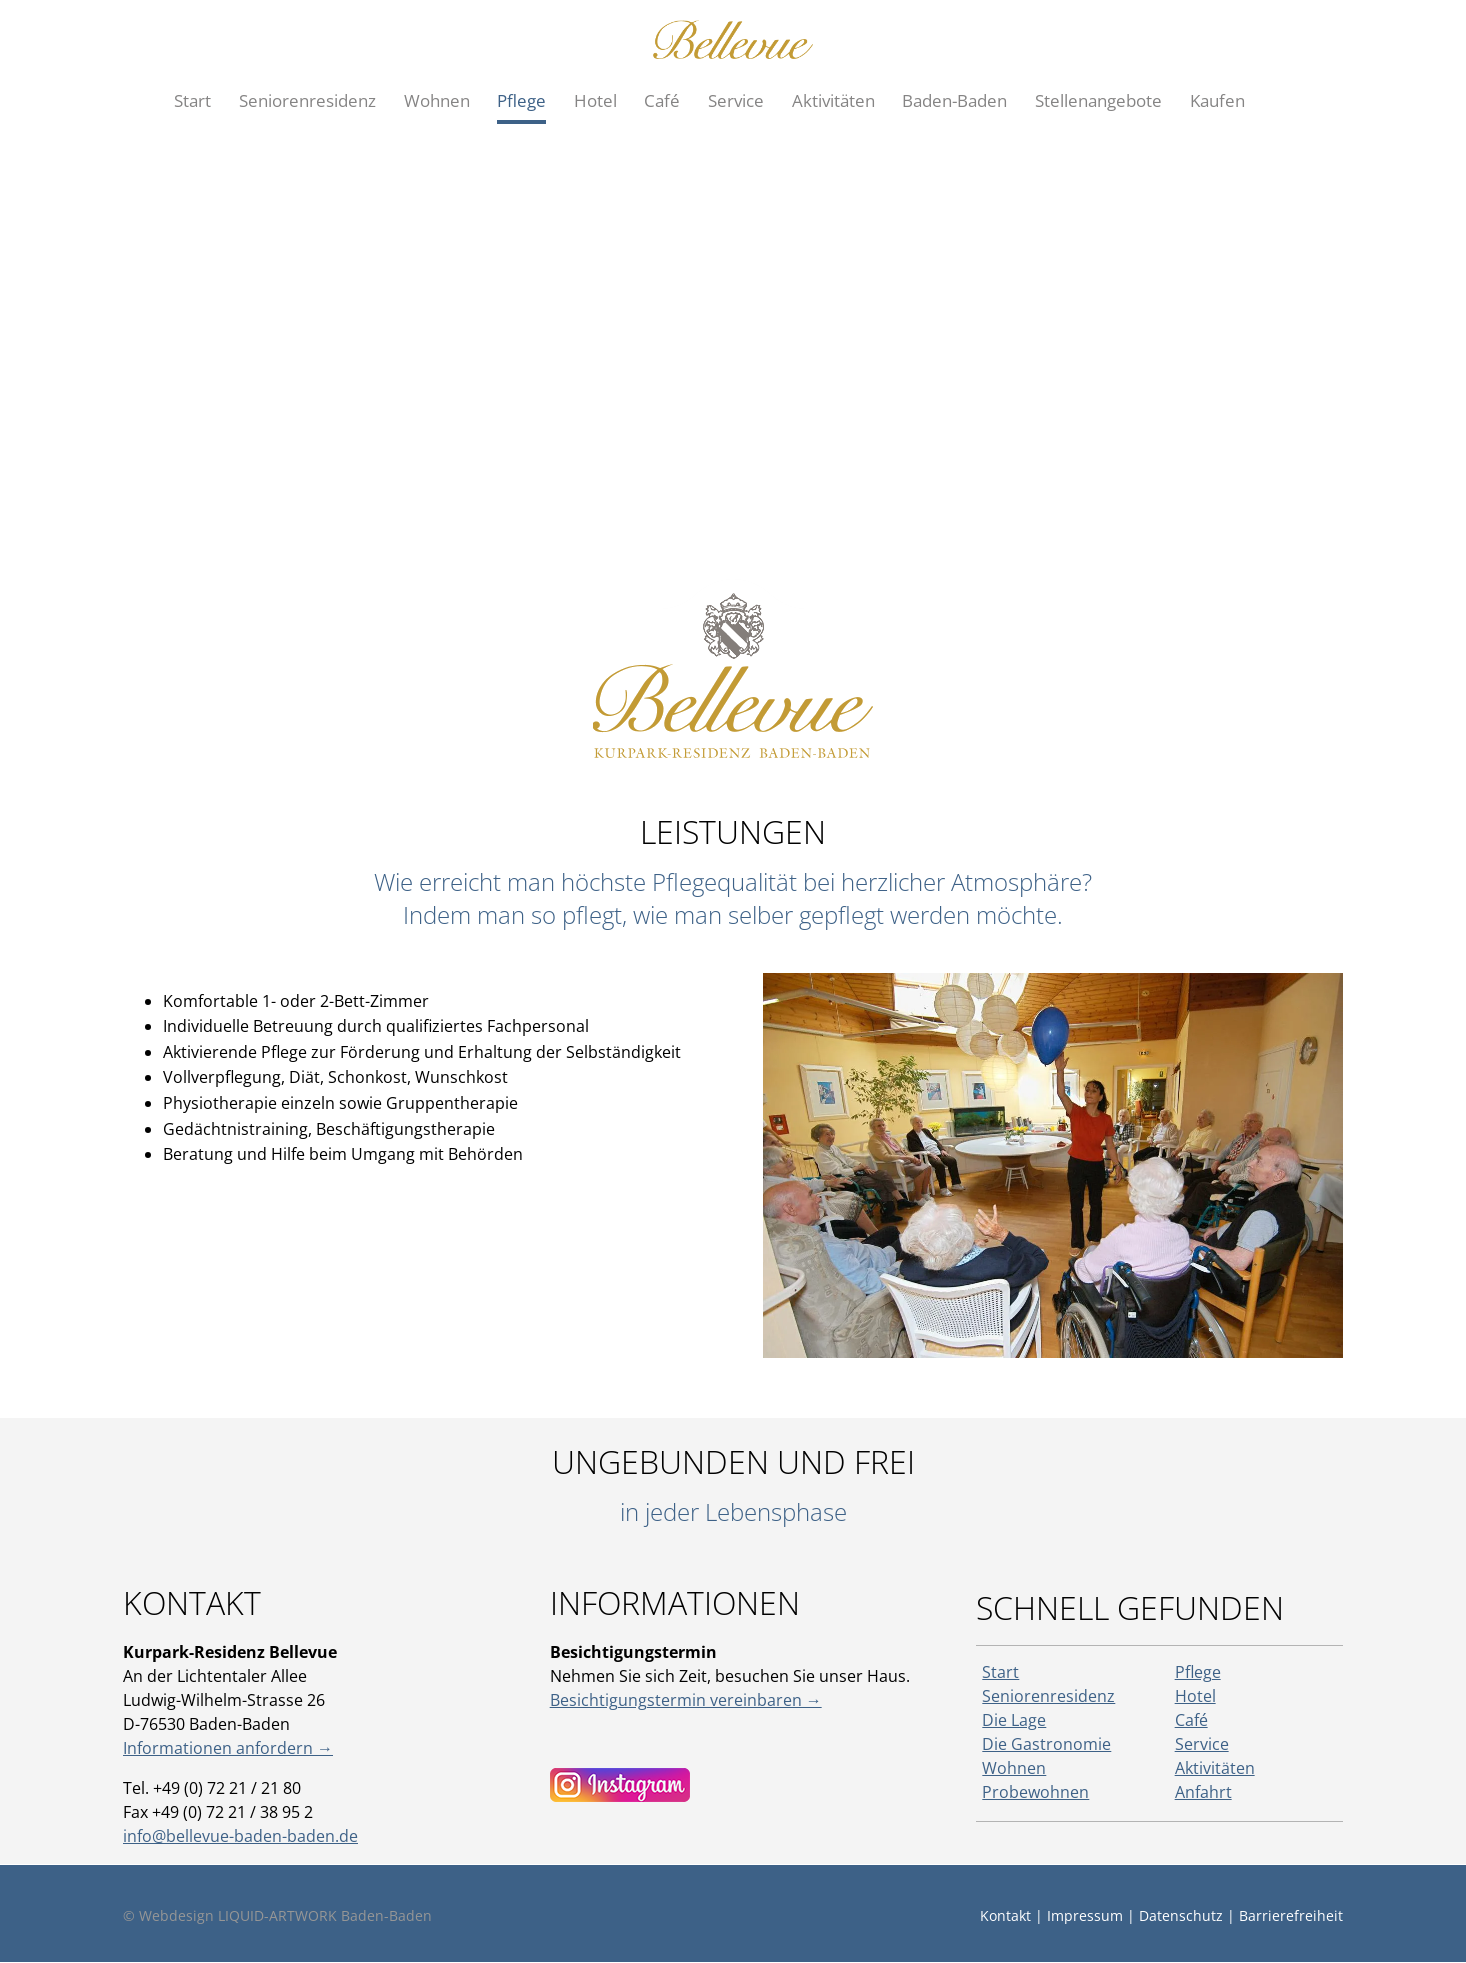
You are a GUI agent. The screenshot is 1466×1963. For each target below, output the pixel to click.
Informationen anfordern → (228, 1748)
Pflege (1198, 1672)
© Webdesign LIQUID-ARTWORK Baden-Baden (277, 1915)
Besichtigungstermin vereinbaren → (686, 1700)
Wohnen (1014, 1768)
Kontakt (1005, 1915)
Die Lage (1014, 1720)
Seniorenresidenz (1048, 1696)
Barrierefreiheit (1291, 1915)
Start (1000, 1672)
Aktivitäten (1215, 1768)
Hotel (1195, 1696)
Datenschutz (1181, 1915)
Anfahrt (1203, 1792)
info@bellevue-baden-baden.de (240, 1836)
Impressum (1085, 1915)
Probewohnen (1035, 1792)
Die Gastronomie (1046, 1744)
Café (1191, 1720)
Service (1202, 1744)
